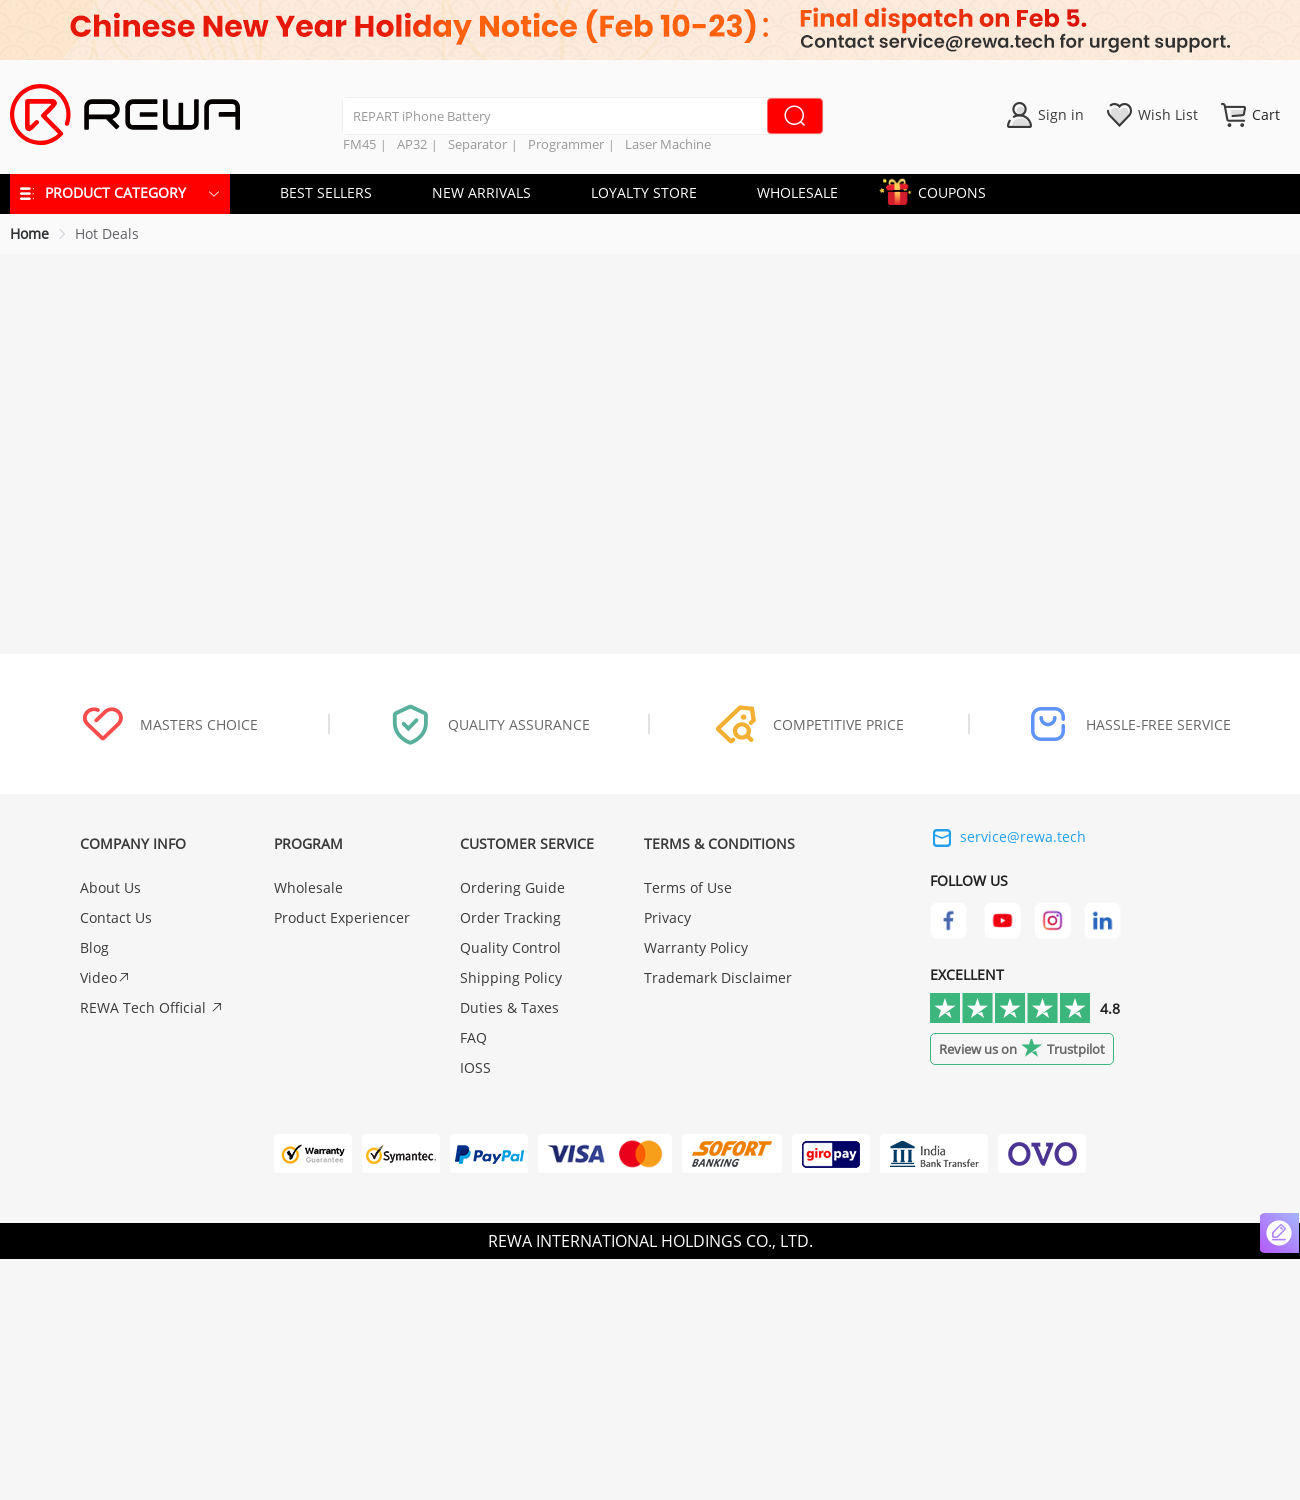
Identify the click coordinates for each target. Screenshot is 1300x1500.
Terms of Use (688, 887)
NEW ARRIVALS (481, 192)
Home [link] (29, 233)
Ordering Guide (512, 887)
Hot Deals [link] (107, 233)
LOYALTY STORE (644, 192)
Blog (94, 947)
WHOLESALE (797, 192)
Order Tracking (510, 917)
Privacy (667, 917)
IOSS (475, 1067)
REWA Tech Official (152, 1007)
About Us (110, 887)
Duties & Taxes (509, 1007)
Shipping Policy (511, 977)
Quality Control (510, 947)
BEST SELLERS (326, 192)
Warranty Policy (696, 947)
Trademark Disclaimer (718, 977)
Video (105, 977)
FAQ (473, 1037)
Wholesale (308, 887)
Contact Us (116, 917)
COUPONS (942, 189)
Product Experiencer (342, 917)
